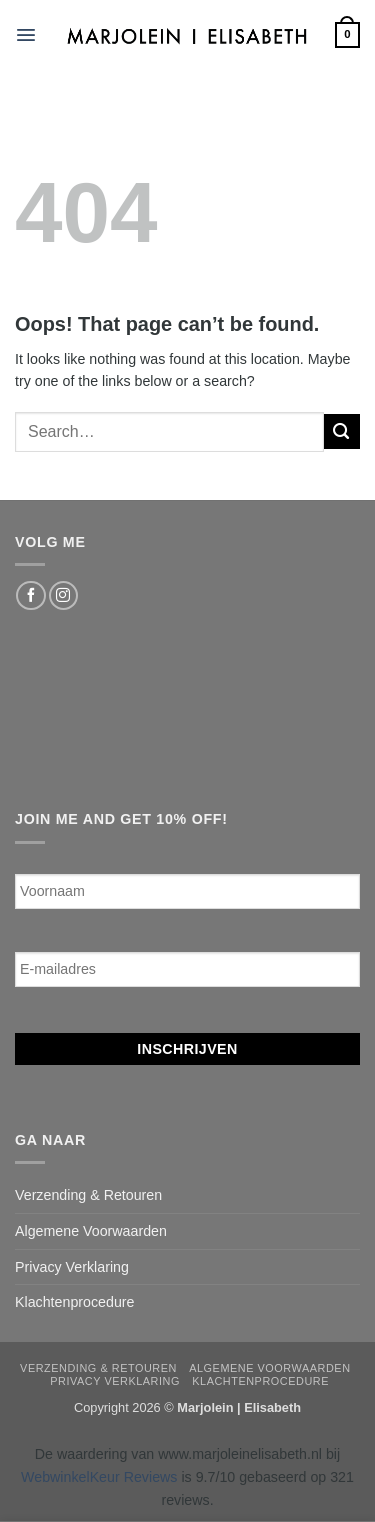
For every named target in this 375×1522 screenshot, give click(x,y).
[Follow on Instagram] (63, 596)
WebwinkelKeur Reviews (99, 1477)
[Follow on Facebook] (30, 596)
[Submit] (342, 431)
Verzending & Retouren (88, 1195)
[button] (26, 35)
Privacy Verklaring (72, 1267)
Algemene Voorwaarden (91, 1231)
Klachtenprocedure (75, 1302)
